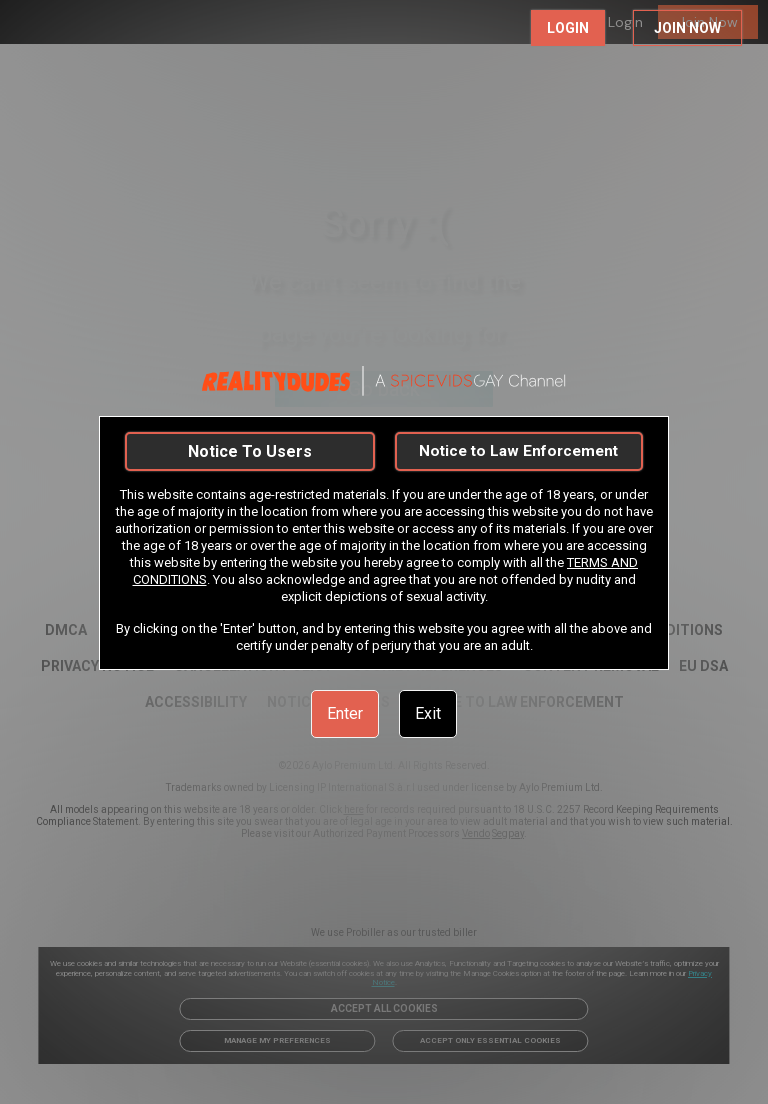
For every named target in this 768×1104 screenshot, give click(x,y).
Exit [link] (428, 713)
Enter (345, 713)
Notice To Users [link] (250, 451)
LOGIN (568, 28)
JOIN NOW (687, 28)
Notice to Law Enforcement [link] (518, 451)
